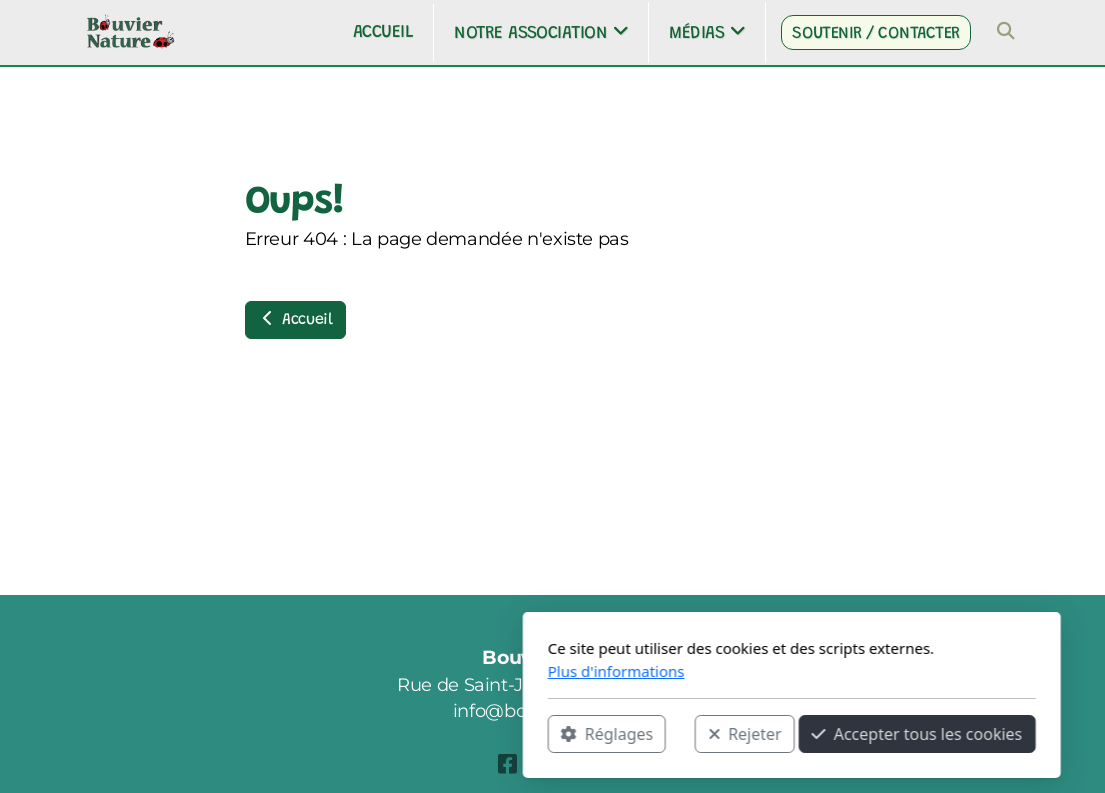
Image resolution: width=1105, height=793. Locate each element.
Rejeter (506, 734)
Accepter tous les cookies (678, 734)
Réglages (368, 734)
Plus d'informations (377, 671)
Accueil (295, 319)
